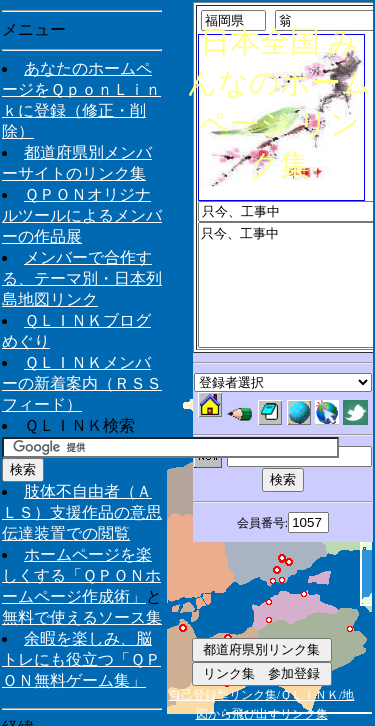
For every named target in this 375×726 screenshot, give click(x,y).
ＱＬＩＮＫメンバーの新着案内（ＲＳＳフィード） (82, 383)
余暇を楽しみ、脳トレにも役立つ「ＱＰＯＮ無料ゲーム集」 (81, 659)
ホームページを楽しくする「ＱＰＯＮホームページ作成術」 (81, 575)
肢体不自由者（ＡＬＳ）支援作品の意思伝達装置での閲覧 (82, 512)
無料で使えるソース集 (82, 617)
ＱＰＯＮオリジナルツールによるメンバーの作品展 (82, 215)
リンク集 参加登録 (261, 673)
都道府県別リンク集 (261, 649)
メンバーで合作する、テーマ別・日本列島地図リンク (82, 278)
